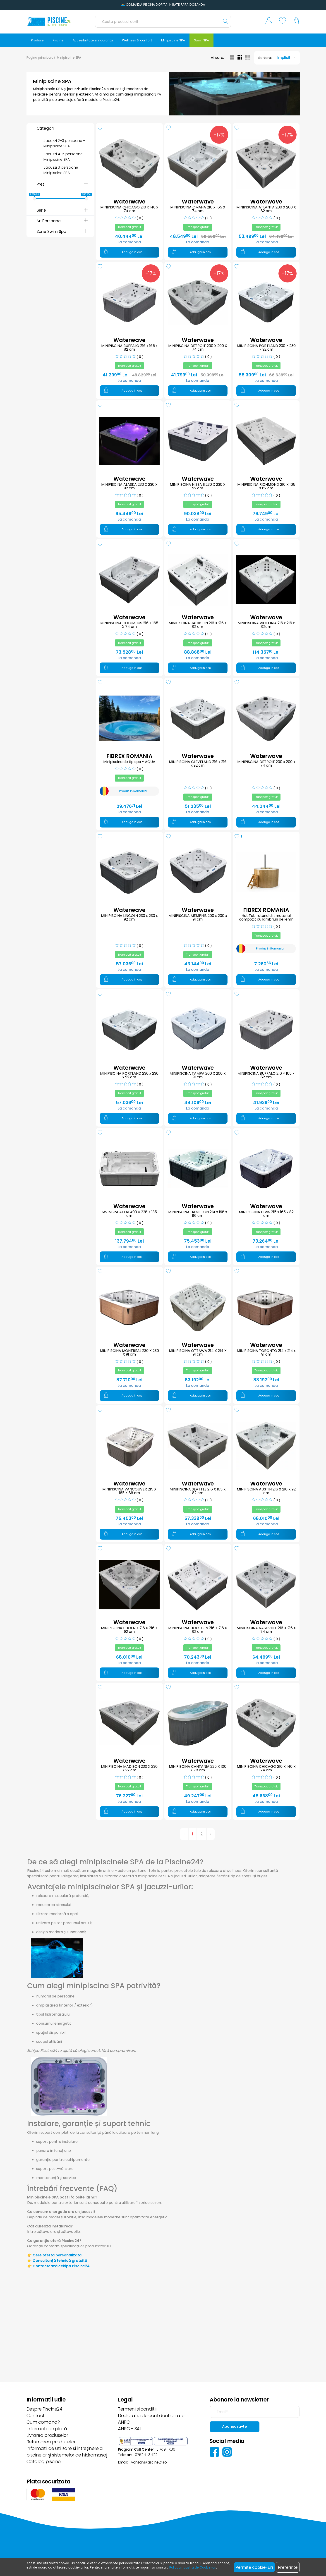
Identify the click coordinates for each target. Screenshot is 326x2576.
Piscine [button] (58, 40)
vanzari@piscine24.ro (149, 2462)
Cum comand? (43, 2422)
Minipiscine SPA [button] (173, 40)
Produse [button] (37, 40)
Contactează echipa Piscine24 (61, 2266)
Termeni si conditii (137, 2409)
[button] (268, 21)
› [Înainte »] (210, 1834)
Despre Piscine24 (44, 2409)
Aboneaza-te (234, 2426)
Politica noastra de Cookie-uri (192, 2567)
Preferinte (287, 2567)
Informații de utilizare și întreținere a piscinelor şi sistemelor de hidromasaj (66, 2451)
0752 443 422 (146, 2454)
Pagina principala (39, 57)
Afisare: (217, 57)
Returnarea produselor (51, 2442)
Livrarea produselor (47, 2435)
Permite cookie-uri (254, 2567)
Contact (35, 2415)
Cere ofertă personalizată (57, 2255)
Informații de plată (46, 2428)
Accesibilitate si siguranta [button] (93, 40)
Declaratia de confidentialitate (151, 2415)
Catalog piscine (43, 2461)
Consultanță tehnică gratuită (60, 2260)
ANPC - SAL (129, 2428)
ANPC (124, 2422)
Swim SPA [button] (201, 40)
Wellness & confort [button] (137, 40)
